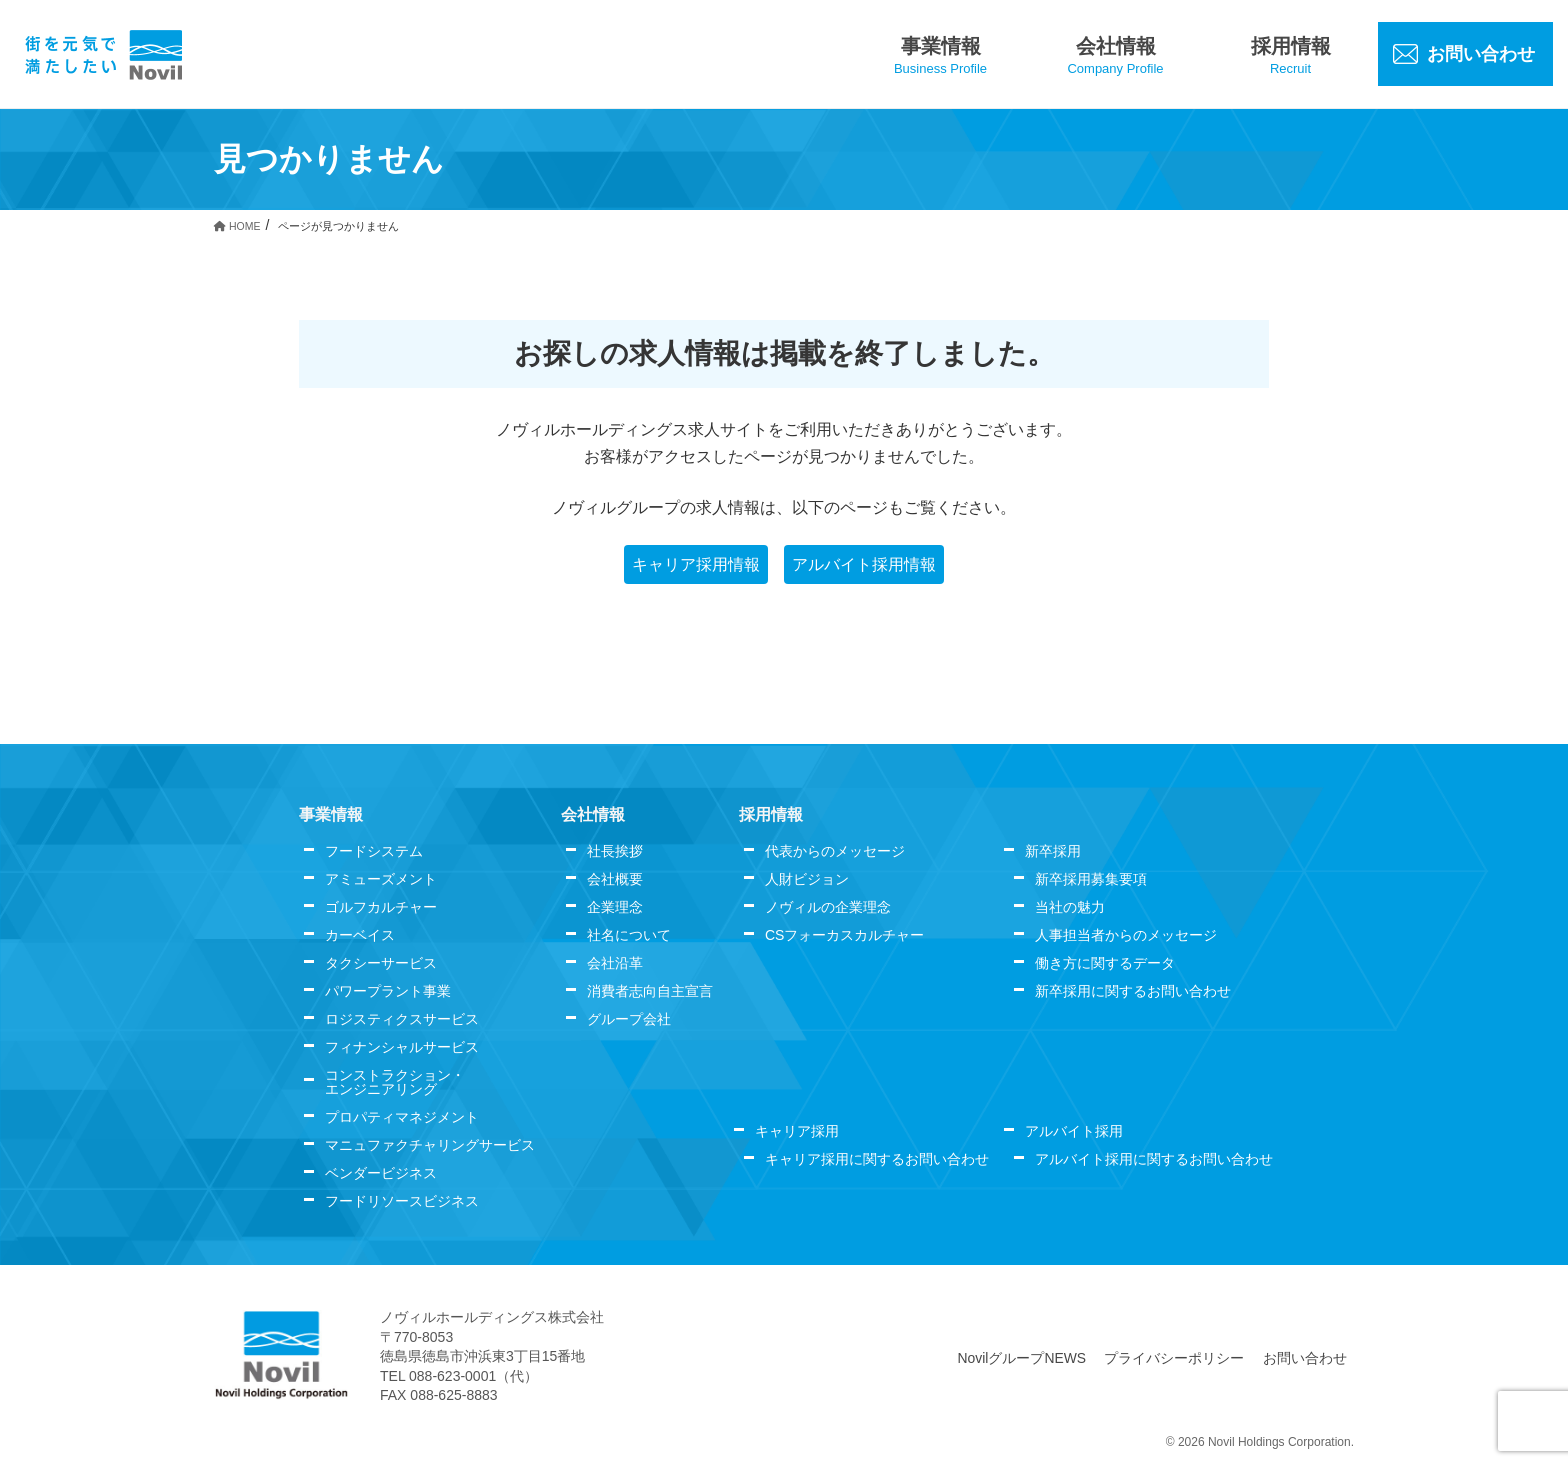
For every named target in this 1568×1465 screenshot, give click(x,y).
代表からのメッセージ (835, 851)
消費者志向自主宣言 (650, 991)
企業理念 (615, 907)
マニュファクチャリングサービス (430, 1145)
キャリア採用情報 (696, 564)
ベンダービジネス (381, 1173)
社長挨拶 (615, 851)
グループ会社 (629, 1019)
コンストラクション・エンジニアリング (395, 1082)
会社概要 (615, 879)
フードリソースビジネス (402, 1201)
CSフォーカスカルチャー (844, 935)
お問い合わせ (1305, 1358)
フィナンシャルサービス (402, 1047)
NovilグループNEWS (1022, 1358)
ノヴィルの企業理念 (828, 907)
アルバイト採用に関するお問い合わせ (1154, 1159)
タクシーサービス (381, 963)
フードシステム (374, 851)
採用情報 (771, 814)
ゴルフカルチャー (381, 907)
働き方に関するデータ (1105, 963)
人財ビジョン (807, 879)
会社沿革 (615, 963)
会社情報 (593, 814)
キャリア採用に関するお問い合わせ (877, 1159)
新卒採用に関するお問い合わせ (1133, 991)
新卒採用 (1053, 851)
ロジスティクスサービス (402, 1019)
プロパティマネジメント (402, 1117)
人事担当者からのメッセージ (1126, 935)
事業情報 (331, 814)
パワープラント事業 (388, 991)
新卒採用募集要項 (1091, 879)
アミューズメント (381, 879)
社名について (629, 935)
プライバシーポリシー (1175, 1358)
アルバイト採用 (1074, 1131)
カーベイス (360, 935)
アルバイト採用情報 (864, 564)
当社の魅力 (1070, 907)
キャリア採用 (797, 1131)
